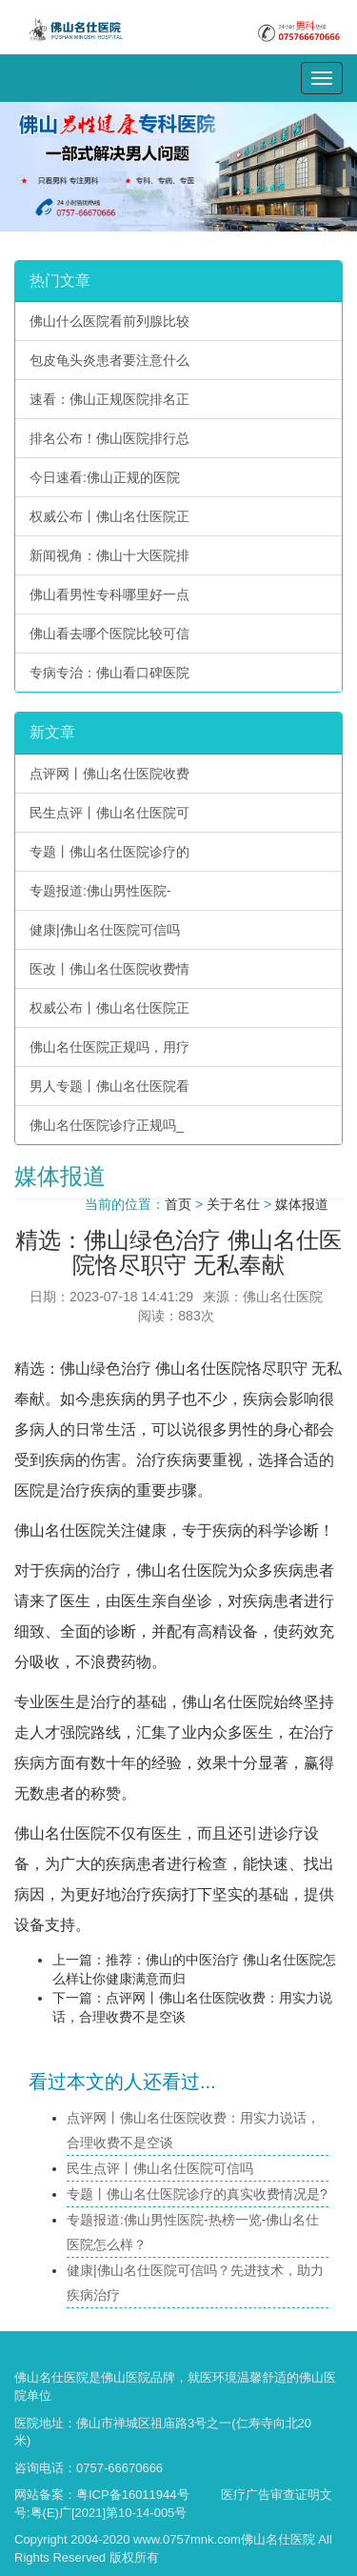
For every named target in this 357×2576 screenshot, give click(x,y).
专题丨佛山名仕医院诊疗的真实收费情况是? (197, 2194)
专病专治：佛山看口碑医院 (109, 672)
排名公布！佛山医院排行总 (109, 438)
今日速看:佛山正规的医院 (105, 477)
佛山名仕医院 (201, 1368)
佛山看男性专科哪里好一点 (109, 594)
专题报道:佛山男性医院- (100, 890)
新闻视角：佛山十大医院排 (109, 555)
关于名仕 (233, 1204)
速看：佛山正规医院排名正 (109, 399)
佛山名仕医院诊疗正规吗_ (107, 1125)
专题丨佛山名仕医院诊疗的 (109, 851)
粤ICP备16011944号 (132, 2494)
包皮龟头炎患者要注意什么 (109, 360)
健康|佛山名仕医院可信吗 (105, 929)
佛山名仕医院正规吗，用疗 (109, 1047)
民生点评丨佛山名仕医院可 (109, 812)
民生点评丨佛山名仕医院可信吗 (160, 2168)
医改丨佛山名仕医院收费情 (109, 968)
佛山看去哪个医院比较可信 (109, 633)
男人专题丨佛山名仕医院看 (109, 1086)
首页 (178, 1204)
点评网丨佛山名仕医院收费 (109, 773)
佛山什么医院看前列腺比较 (109, 321)
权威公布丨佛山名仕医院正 (109, 516)
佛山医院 (125, 2377)
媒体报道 (301, 1204)
